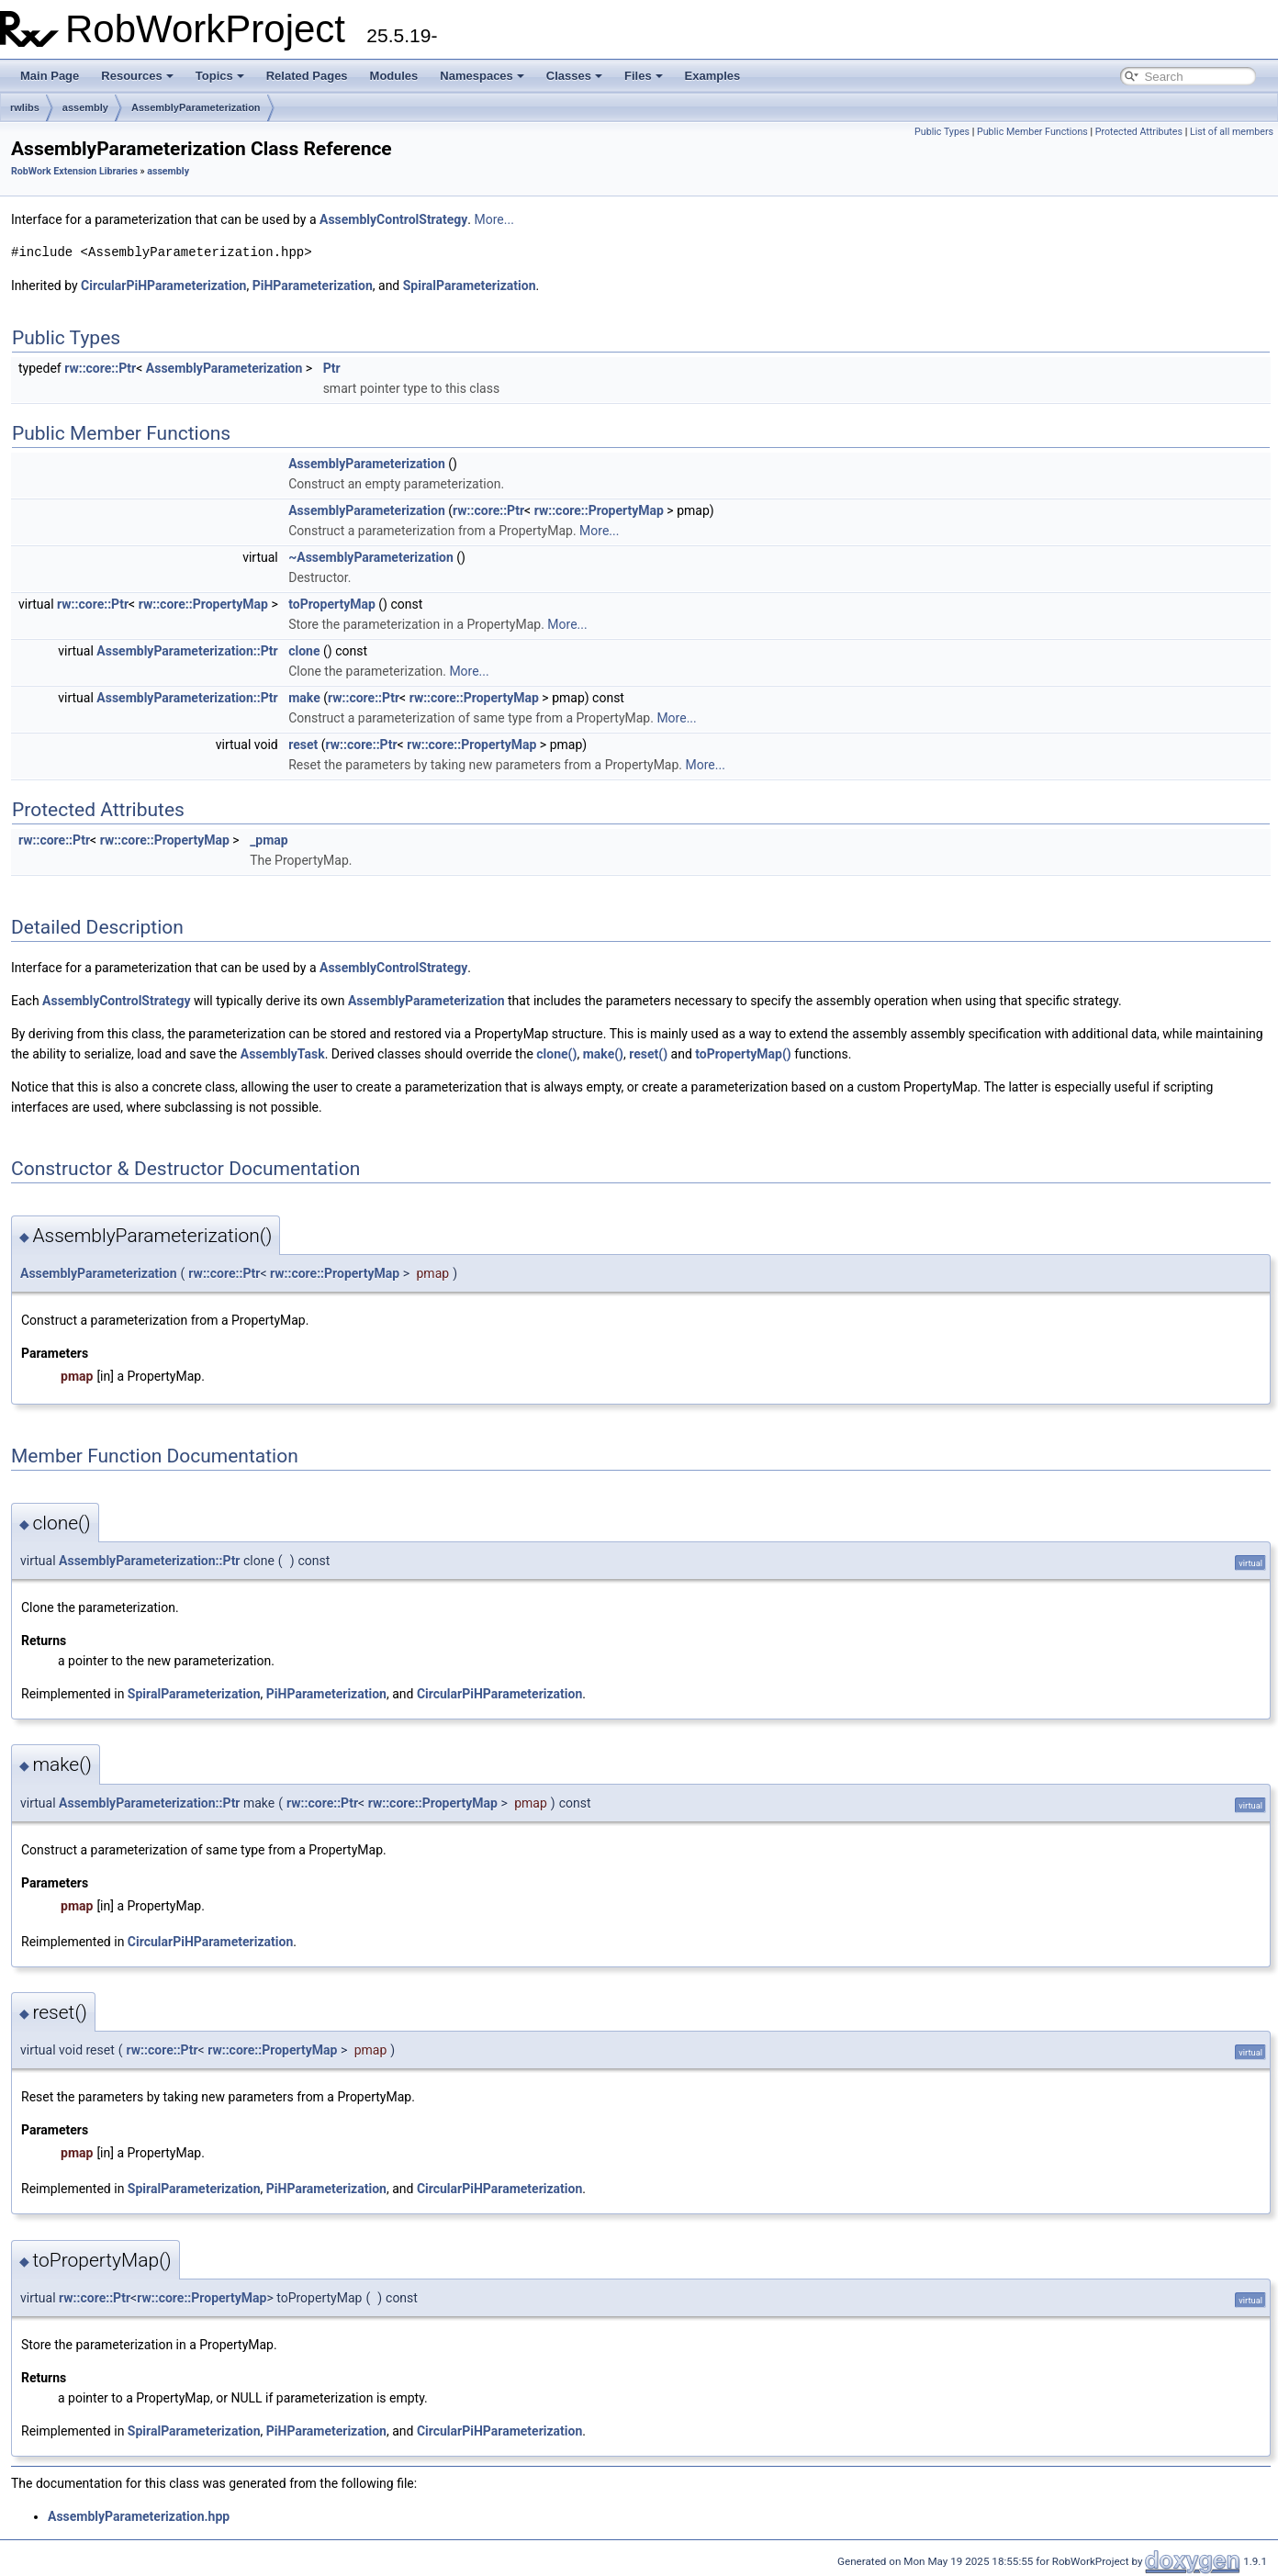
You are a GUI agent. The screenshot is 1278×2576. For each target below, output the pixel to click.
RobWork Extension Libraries (74, 171)
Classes (574, 76)
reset (303, 744)
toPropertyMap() (742, 1054)
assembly (85, 107)
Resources (137, 76)
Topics (220, 76)
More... (494, 219)
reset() (648, 1054)
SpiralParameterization (469, 285)
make (304, 697)
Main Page (49, 76)
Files (643, 76)
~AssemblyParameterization (371, 557)
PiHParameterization (312, 285)
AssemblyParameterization (196, 107)
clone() (556, 1054)
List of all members (1231, 132)
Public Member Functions (1032, 132)
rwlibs (24, 107)
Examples (713, 76)
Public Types (942, 132)
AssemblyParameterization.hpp (139, 2516)
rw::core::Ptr (100, 368)
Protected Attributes (1139, 132)
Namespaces (482, 76)
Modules (394, 76)
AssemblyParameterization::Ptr (186, 651)
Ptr (332, 368)
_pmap (269, 840)
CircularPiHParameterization (163, 285)
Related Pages (307, 76)
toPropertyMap (332, 604)
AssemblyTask (283, 1054)
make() (603, 1054)
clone (304, 651)
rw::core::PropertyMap (599, 510)
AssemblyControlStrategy (393, 219)
